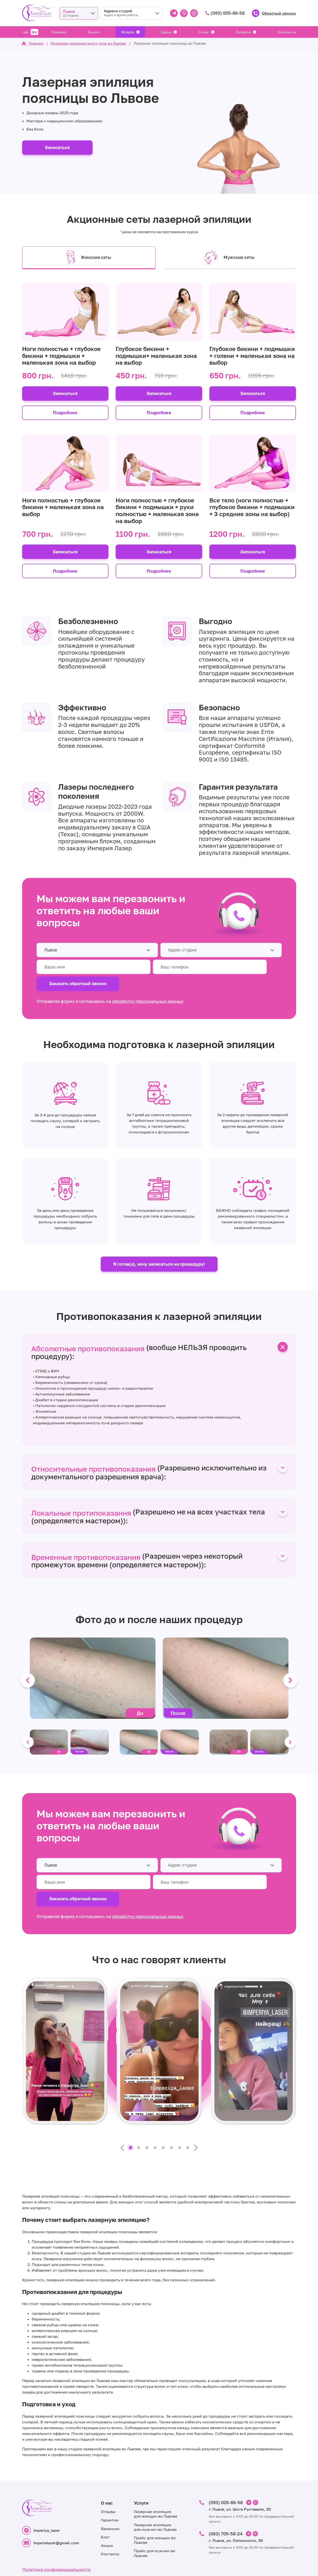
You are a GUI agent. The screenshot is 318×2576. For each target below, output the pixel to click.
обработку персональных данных (147, 984)
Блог (105, 2514)
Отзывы (108, 2488)
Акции (93, 32)
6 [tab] (171, 2124)
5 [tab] (163, 2124)
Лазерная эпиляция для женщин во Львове (155, 2491)
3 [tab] (146, 2124)
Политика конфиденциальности (56, 2546)
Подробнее (65, 412)
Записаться (57, 147)
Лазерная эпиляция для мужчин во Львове (155, 2504)
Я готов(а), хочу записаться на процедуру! (159, 1248)
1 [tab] (130, 2124)
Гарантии (109, 2497)
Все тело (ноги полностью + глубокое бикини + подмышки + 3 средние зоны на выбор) (252, 507)
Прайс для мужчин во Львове (154, 2530)
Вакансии (110, 2505)
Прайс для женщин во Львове (155, 2517)
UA (25, 32)
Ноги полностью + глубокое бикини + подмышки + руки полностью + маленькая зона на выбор (157, 510)
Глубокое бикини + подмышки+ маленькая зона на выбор (156, 355)
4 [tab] (155, 2124)
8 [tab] (187, 2124)
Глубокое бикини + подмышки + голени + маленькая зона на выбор (252, 355)
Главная (58, 32)
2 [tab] (138, 2124)
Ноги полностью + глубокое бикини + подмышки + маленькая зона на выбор (61, 355)
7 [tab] (179, 2124)
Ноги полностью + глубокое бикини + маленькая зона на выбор (63, 507)
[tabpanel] (159, 1136)
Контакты (286, 32)
